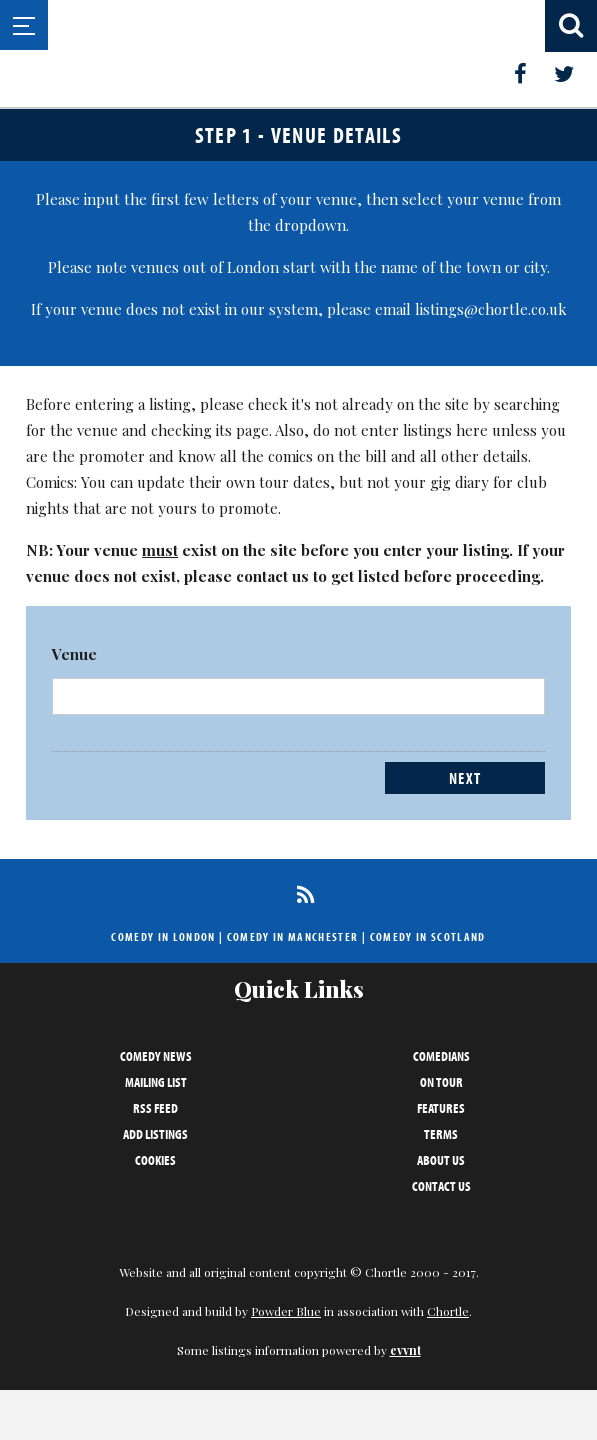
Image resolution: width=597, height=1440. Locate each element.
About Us (441, 1160)
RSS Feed (155, 1108)
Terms (441, 1134)
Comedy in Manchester (293, 936)
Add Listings (155, 1134)
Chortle (448, 1311)
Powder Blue (286, 1311)
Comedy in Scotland (428, 936)
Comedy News (156, 1056)
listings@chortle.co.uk (491, 309)
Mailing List (156, 1082)
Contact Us (441, 1186)
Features (441, 1108)
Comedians (441, 1056)
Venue (74, 654)
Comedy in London (163, 936)
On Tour (441, 1082)
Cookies (155, 1160)
